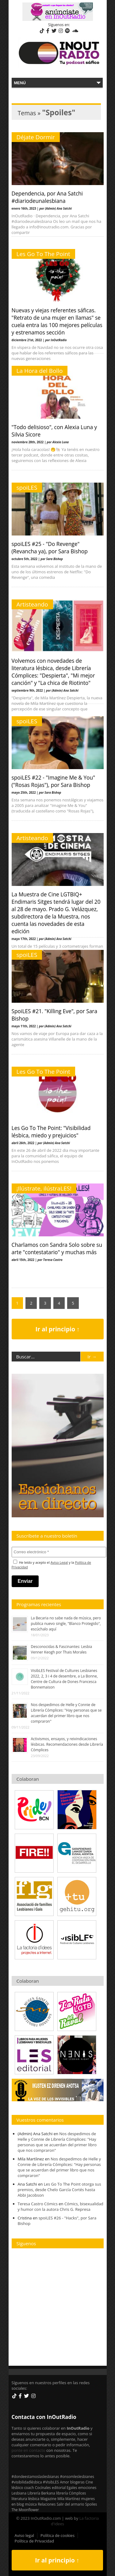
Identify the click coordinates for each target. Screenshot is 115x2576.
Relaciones (47, 2504)
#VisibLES (51, 2481)
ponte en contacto (28, 2450)
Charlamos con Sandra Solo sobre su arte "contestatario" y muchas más (57, 1248)
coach (29, 2487)
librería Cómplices (71, 2493)
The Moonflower (25, 2509)
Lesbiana (19, 2493)
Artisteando (32, 604)
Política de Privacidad (34, 2541)
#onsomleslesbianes (77, 2476)
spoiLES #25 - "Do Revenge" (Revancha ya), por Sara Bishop (50, 547)
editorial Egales (64, 2487)
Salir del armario (70, 2504)
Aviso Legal (59, 1562)
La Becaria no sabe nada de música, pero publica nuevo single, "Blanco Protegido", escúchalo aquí (66, 1623)
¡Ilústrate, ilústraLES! (44, 1188)
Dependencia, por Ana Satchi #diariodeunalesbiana (47, 197)
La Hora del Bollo (40, 371)
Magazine (48, 2498)
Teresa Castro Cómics (38, 2204)
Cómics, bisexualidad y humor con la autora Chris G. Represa (60, 2206)
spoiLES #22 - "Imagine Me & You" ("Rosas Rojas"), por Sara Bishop (53, 781)
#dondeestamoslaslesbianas (35, 2476)
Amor (64, 2481)
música (31, 2504)
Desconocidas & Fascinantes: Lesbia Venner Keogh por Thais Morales (61, 1649)
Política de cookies (57, 2535)
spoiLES (27, 488)
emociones (87, 2487)
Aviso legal (24, 2535)
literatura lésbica (26, 2498)
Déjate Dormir (36, 137)
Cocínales (43, 2487)
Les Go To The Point (43, 254)
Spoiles (91, 2504)
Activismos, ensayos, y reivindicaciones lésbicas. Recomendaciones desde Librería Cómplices (67, 1744)
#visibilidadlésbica (27, 2481)
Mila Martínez (68, 2498)
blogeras (77, 2481)
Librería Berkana (41, 2493)
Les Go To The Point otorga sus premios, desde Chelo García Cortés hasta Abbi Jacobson (59, 2189)
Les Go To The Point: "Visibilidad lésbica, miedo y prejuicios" (51, 1131)
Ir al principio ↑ (58, 1329)
